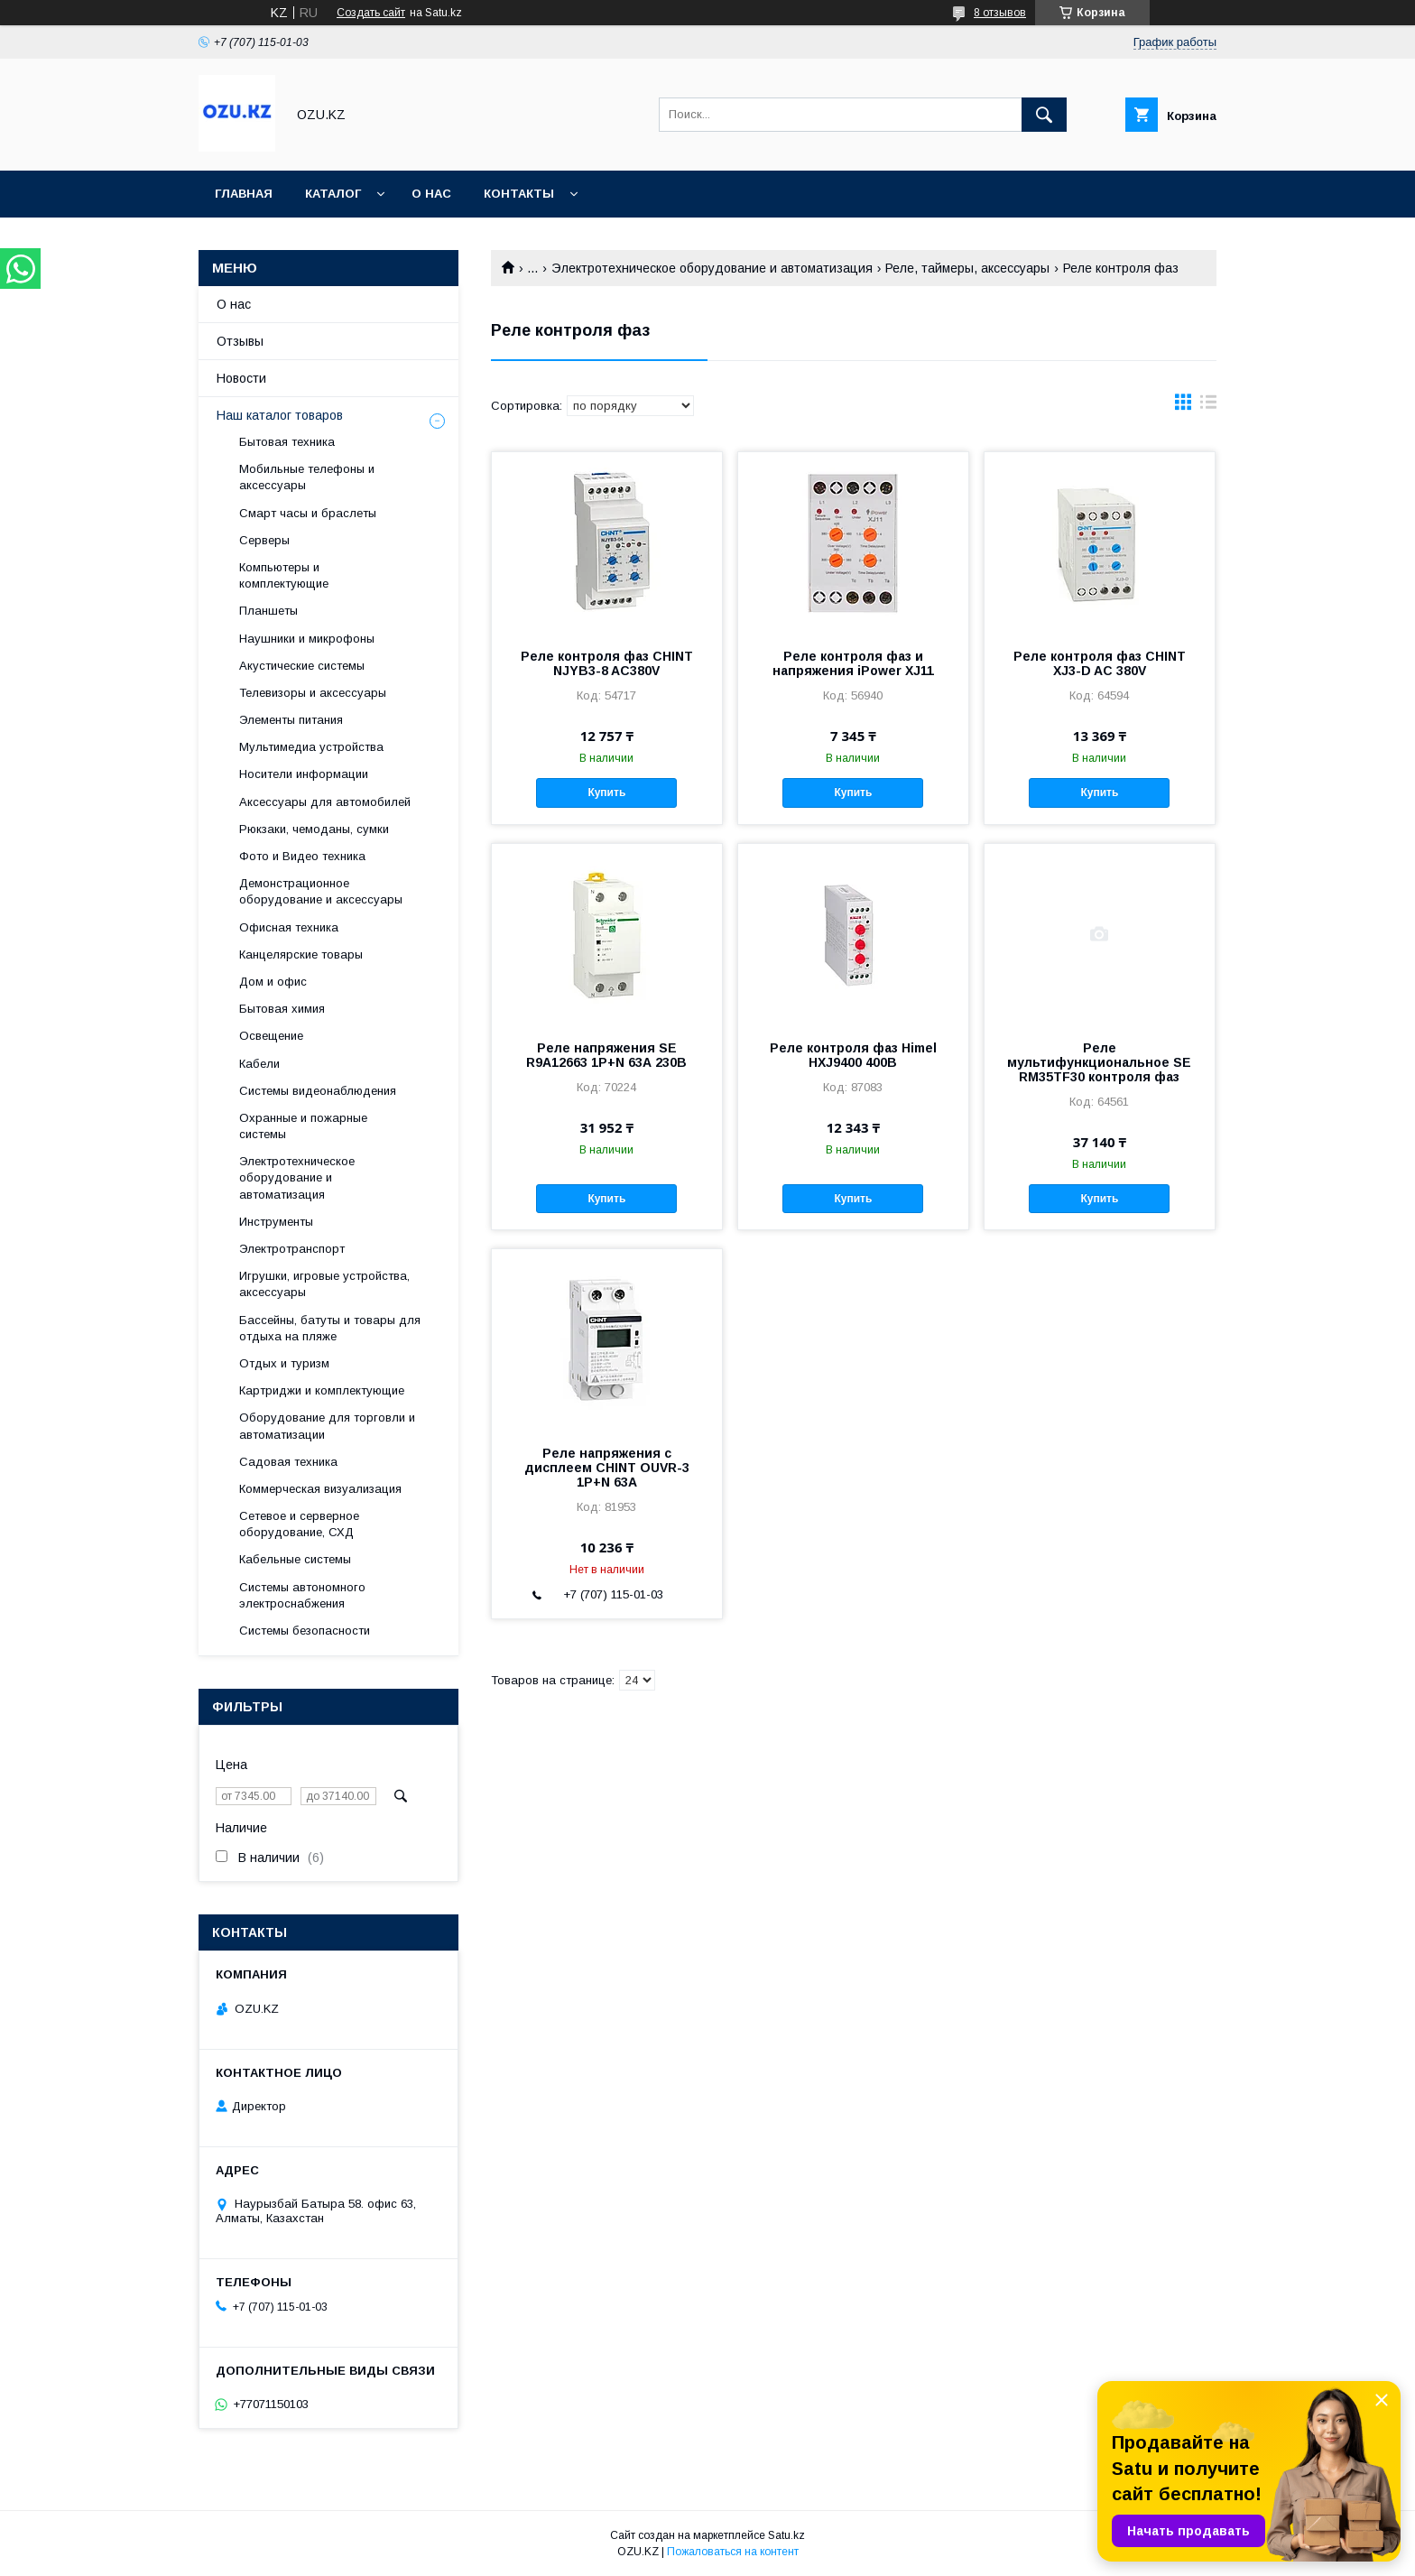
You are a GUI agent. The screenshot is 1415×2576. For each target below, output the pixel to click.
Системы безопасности (304, 1630)
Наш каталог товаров (280, 415)
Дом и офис (273, 981)
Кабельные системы (295, 1559)
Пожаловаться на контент (733, 2551)
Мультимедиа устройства (311, 747)
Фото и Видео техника (302, 856)
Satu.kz (786, 2535)
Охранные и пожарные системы (303, 1126)
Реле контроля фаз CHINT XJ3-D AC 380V (1099, 663)
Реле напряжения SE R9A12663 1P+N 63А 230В (606, 1055)
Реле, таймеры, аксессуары (967, 268)
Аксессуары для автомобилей (325, 802)
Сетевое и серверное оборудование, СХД (299, 1524)
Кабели (259, 1063)
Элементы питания (291, 720)
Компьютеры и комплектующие (283, 575)
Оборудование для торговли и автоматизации (327, 1426)
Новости (241, 378)
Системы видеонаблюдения (317, 1091)
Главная (244, 193)
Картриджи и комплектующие (321, 1390)
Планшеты (268, 610)
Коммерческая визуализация (320, 1489)
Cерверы (264, 540)
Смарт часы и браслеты (307, 513)
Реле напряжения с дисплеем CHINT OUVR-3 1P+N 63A (606, 1467)
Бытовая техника (287, 442)
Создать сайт (371, 12)
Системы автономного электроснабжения (302, 1595)
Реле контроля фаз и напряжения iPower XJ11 (853, 663)
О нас (431, 193)
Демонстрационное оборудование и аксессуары (320, 891)
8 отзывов (1000, 12)
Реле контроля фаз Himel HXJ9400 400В (853, 1055)
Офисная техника (288, 927)
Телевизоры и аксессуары (312, 693)
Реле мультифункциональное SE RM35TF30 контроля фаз (1099, 1062)
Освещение (271, 1035)
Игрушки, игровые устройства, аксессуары (324, 1284)
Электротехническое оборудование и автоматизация (712, 268)
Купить (606, 792)
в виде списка (1208, 406)
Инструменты (276, 1221)
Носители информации (303, 774)
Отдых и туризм (284, 1363)
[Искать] (1044, 114)
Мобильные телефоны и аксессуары (307, 477)
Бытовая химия (282, 1008)
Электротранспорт (292, 1249)
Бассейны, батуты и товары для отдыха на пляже (330, 1328)
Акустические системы (302, 665)
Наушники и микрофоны (307, 638)
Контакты (519, 193)
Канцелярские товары (301, 954)
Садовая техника (288, 1462)
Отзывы (240, 341)
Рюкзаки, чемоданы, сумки (314, 829)
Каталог (333, 193)
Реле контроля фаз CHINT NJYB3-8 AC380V (607, 663)
